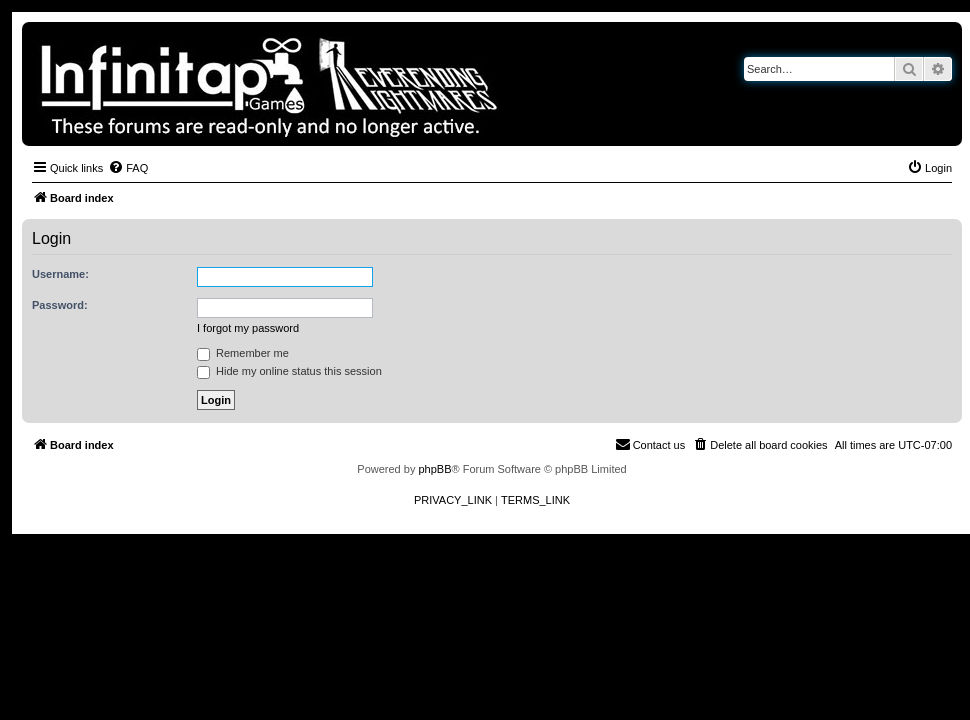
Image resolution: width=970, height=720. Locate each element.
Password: (60, 305)
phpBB (434, 469)
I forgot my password (248, 328)
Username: (60, 274)
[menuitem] (128, 168)
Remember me (243, 353)
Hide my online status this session (289, 371)
